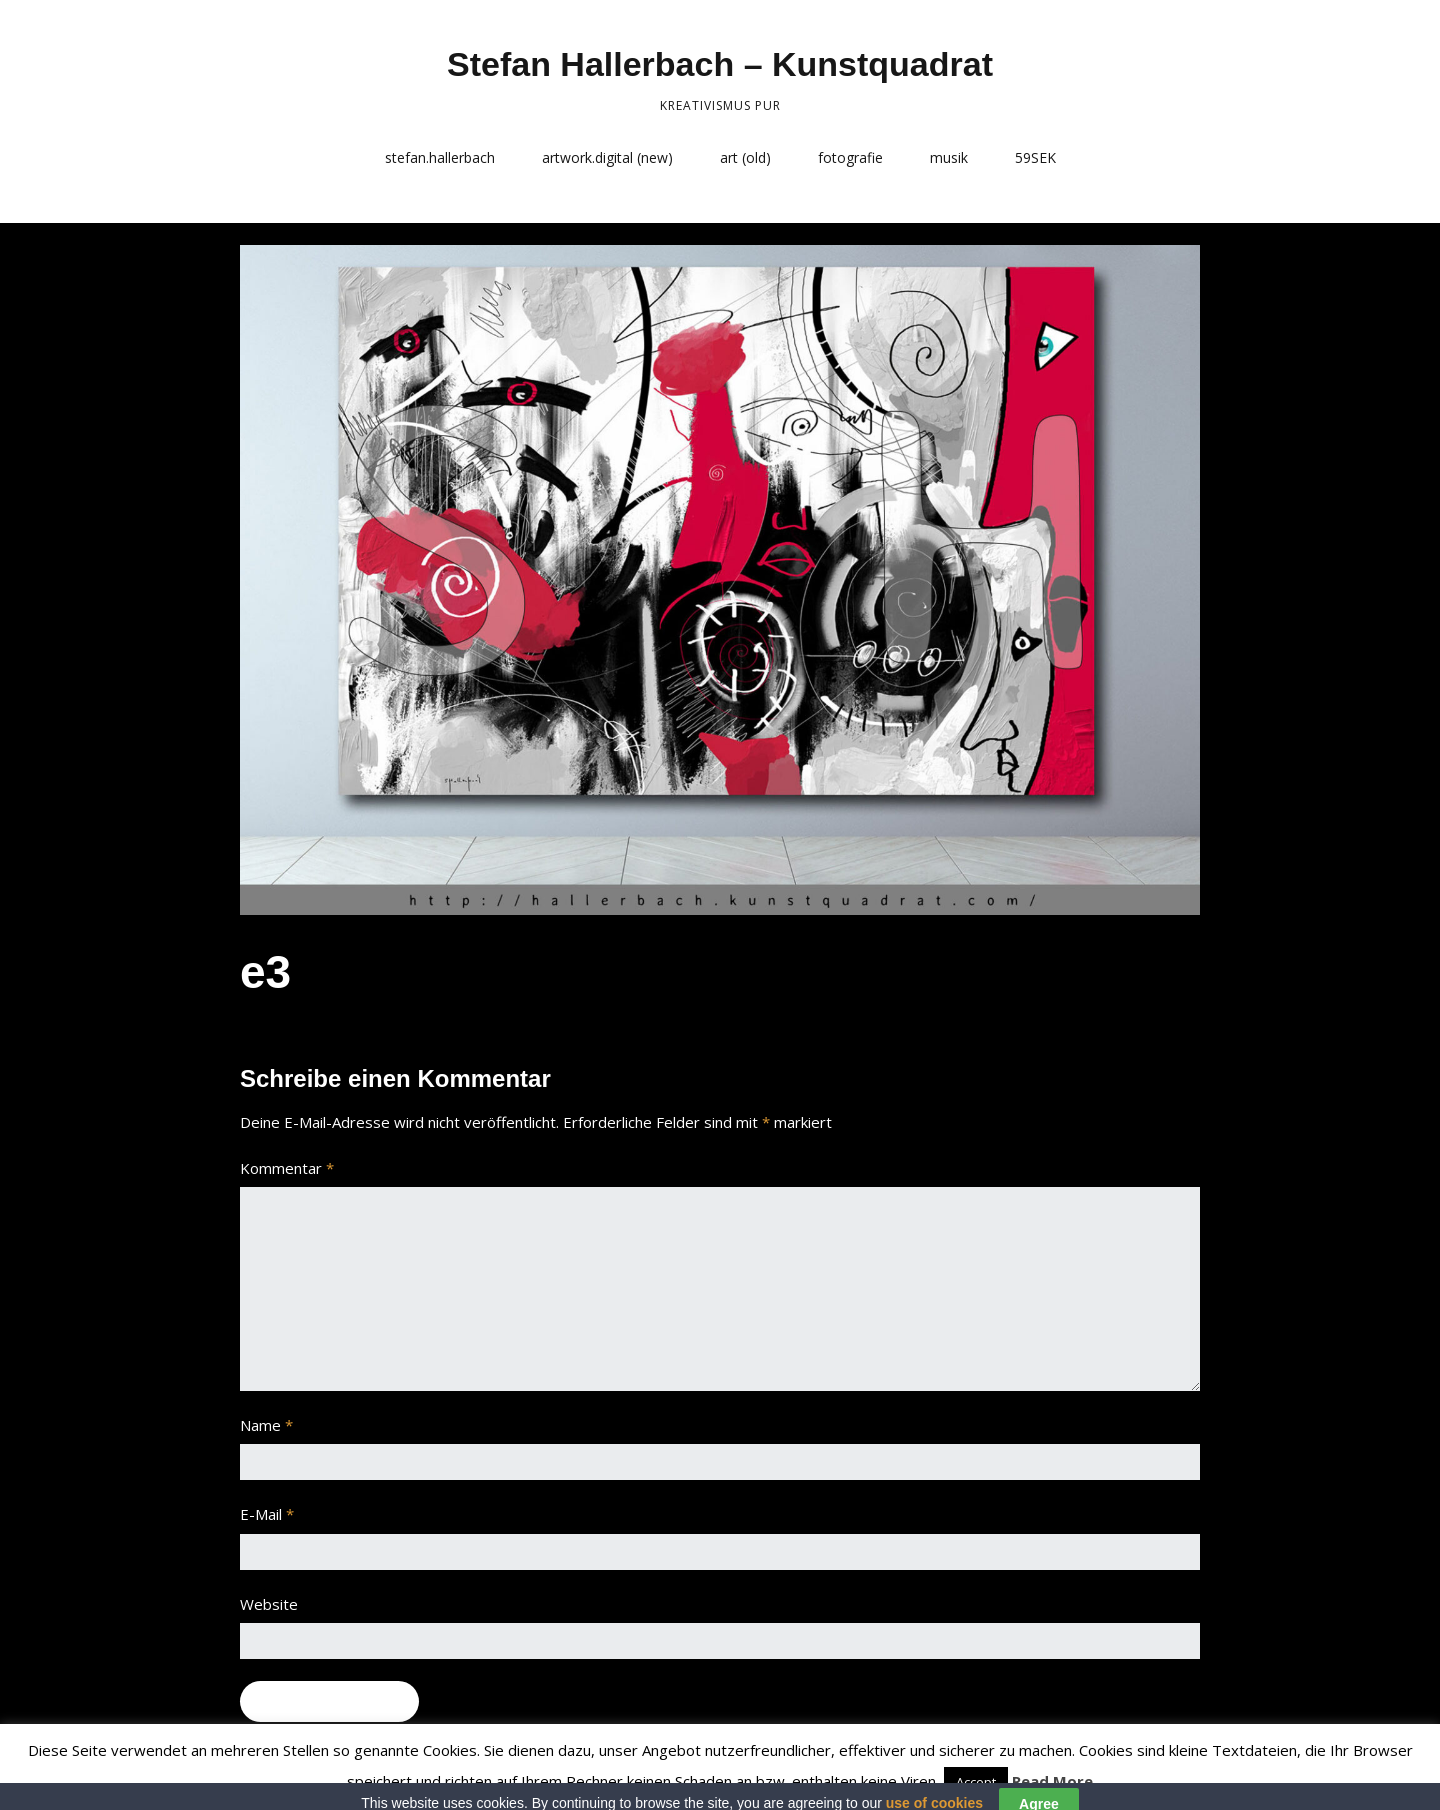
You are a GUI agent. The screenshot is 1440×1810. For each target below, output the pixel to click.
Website (269, 1604)
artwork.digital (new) (607, 157)
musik (949, 157)
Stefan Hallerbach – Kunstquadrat (720, 64)
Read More (1052, 1781)
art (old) (745, 157)
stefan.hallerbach (440, 157)
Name (266, 1425)
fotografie (850, 157)
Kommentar (287, 1168)
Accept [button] (976, 1782)
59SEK (1035, 157)
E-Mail (267, 1514)
